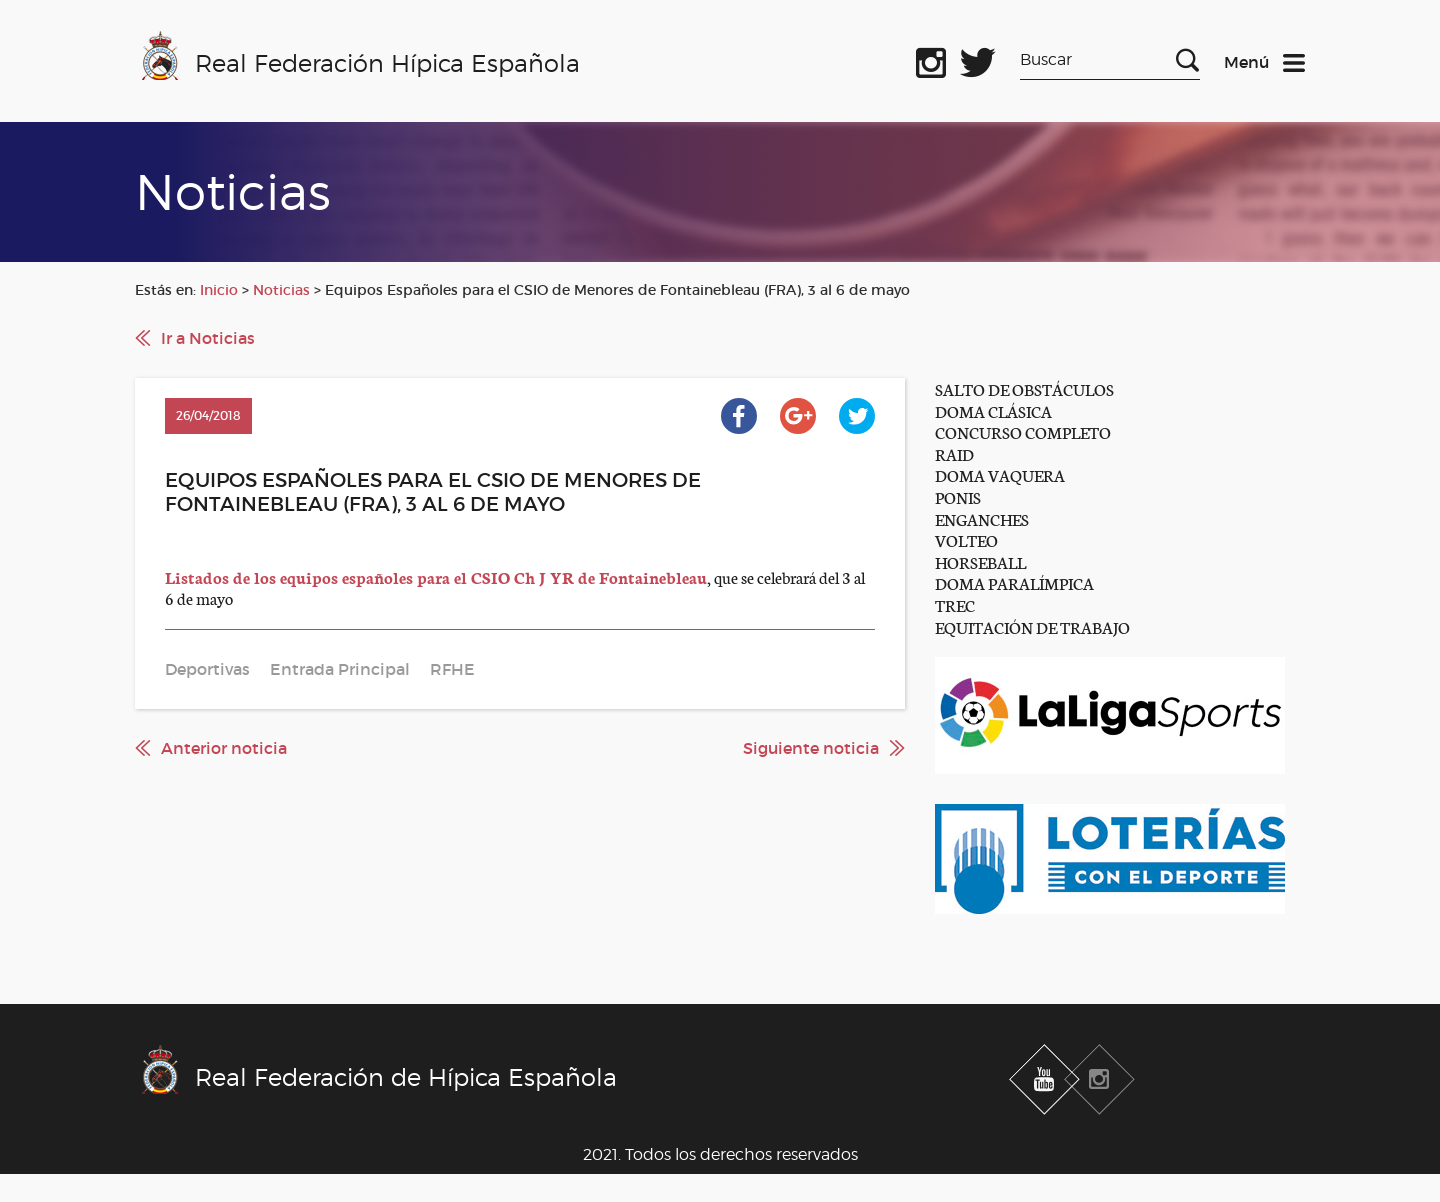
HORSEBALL (980, 561)
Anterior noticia (224, 748)
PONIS (958, 496)
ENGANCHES (982, 518)
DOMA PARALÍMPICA (1014, 582)
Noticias (281, 290)
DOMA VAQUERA (1000, 474)
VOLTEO (966, 539)
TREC (955, 604)
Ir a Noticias (208, 338)
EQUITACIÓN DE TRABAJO (1032, 626)
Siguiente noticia (811, 748)
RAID (954, 453)
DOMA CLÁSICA (993, 410)
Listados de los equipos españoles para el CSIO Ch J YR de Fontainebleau (436, 576)
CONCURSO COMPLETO (1023, 431)
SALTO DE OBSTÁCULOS (1024, 388)
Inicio (219, 290)
